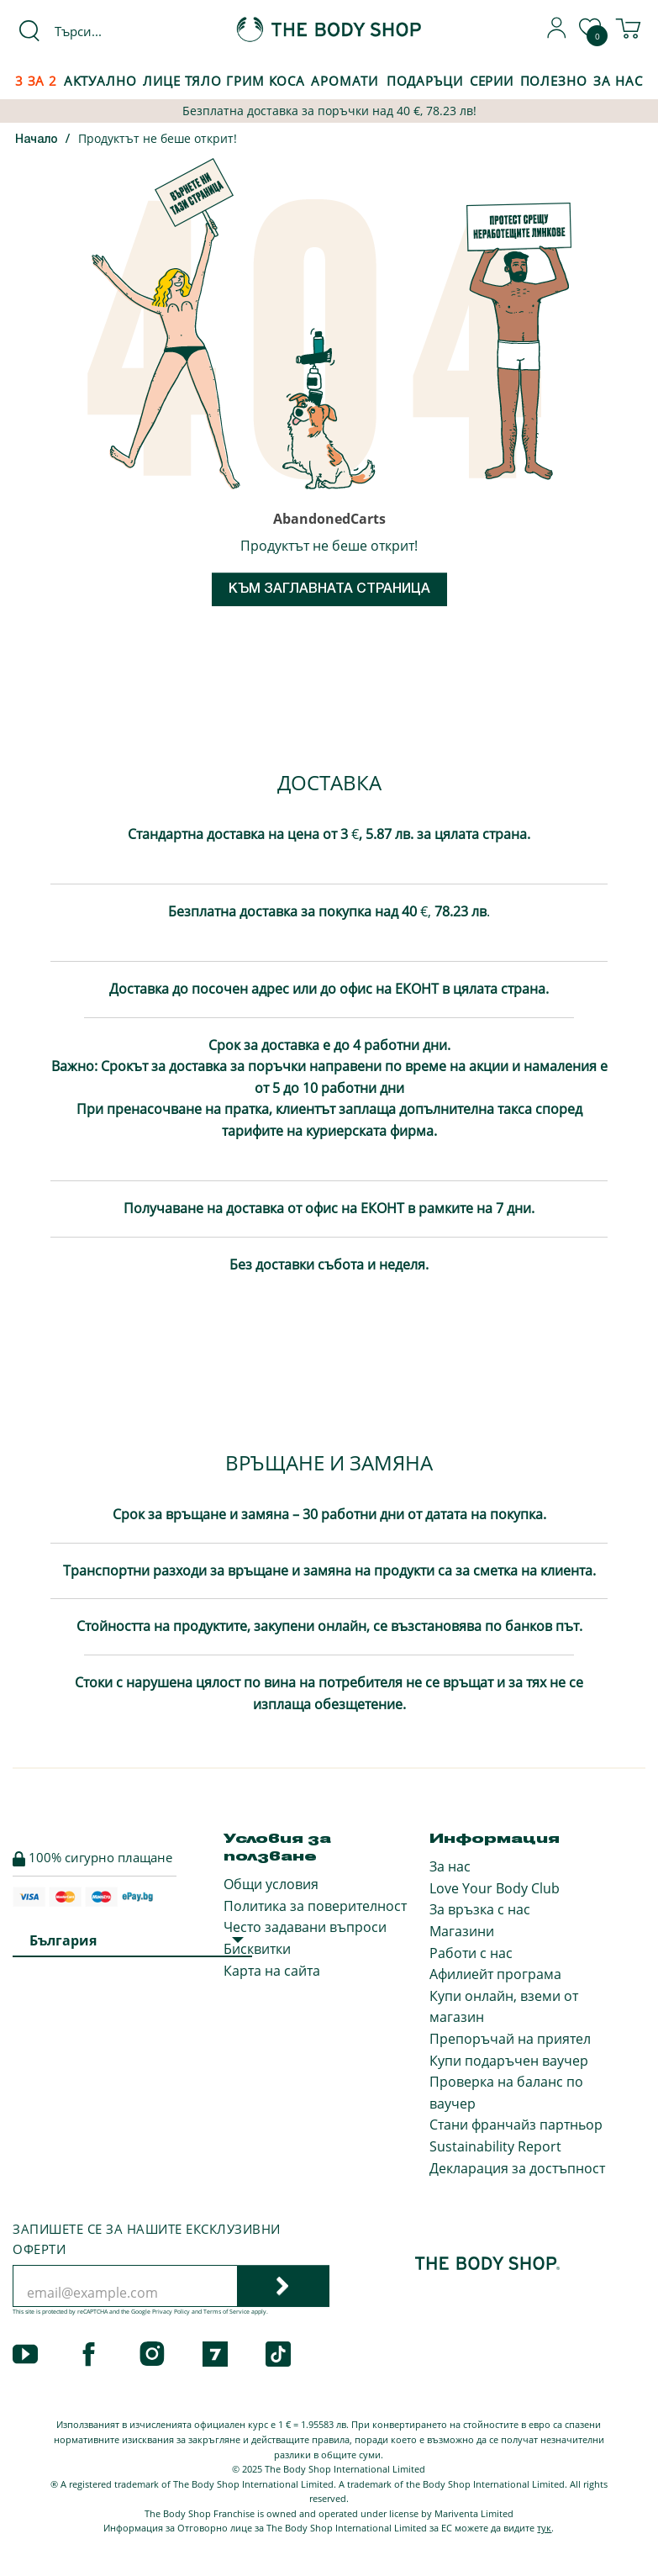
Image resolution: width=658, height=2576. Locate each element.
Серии (491, 80)
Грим (245, 80)
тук (544, 2527)
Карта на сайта (272, 1970)
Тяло (204, 80)
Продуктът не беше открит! (157, 138)
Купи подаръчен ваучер (508, 2060)
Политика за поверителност (315, 1906)
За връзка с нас (479, 1909)
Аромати (344, 80)
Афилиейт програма (495, 1974)
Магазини (461, 1931)
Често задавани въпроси (305, 1927)
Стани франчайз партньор (516, 2124)
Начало (36, 140)
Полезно (553, 80)
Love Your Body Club (494, 1888)
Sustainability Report (495, 2146)
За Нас (617, 80)
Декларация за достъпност (517, 2168)
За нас (450, 1866)
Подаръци (425, 80)
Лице (162, 80)
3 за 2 (36, 80)
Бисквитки (257, 1949)
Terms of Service (226, 2311)
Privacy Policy (171, 2311)
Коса (287, 80)
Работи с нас (471, 1953)
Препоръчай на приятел (510, 2039)
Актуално (100, 80)
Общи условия (271, 1884)
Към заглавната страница (329, 589)
